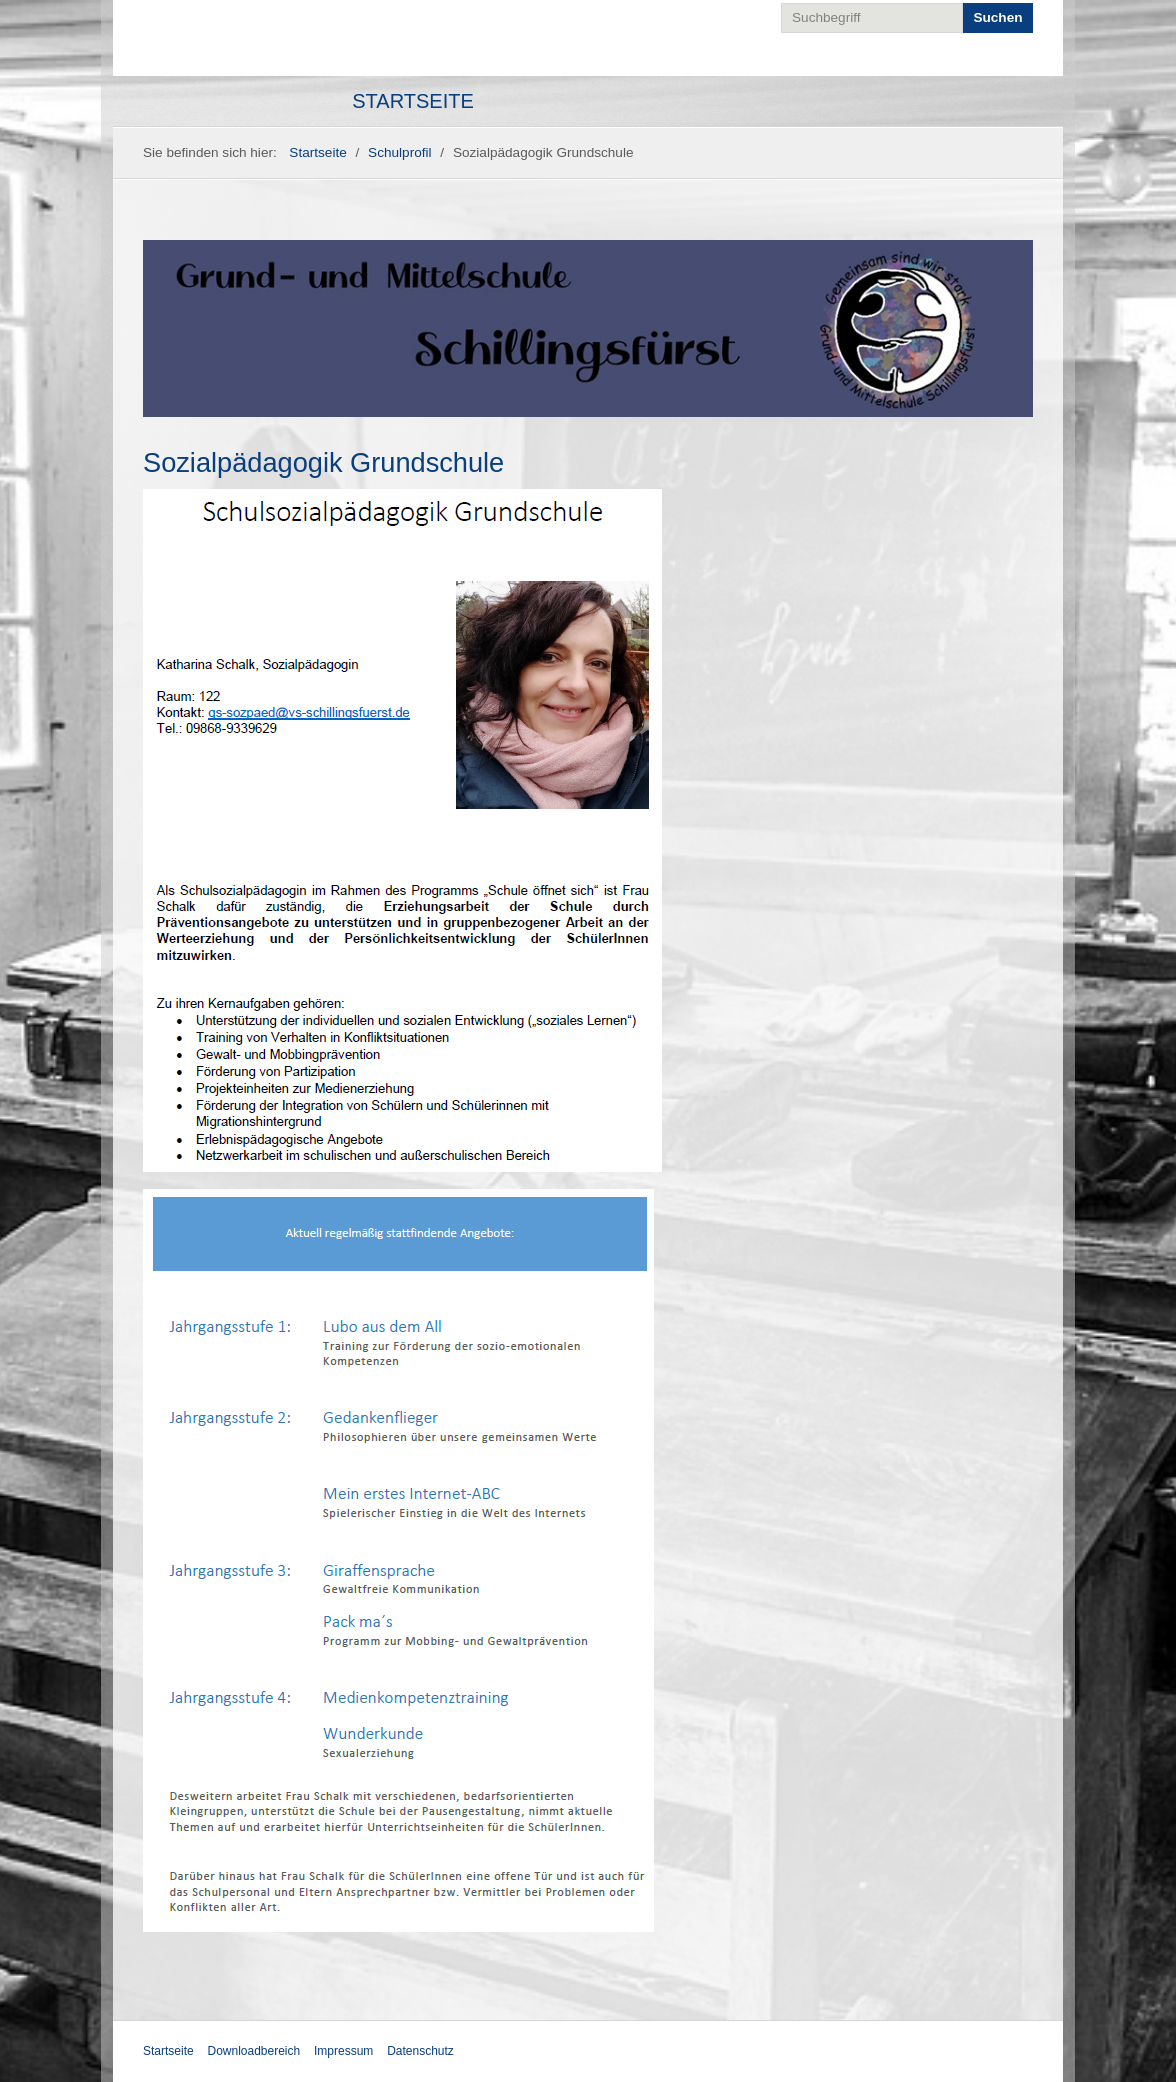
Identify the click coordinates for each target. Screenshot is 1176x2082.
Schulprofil (399, 152)
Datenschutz (420, 2051)
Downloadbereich (253, 2051)
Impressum (343, 2051)
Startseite (413, 101)
